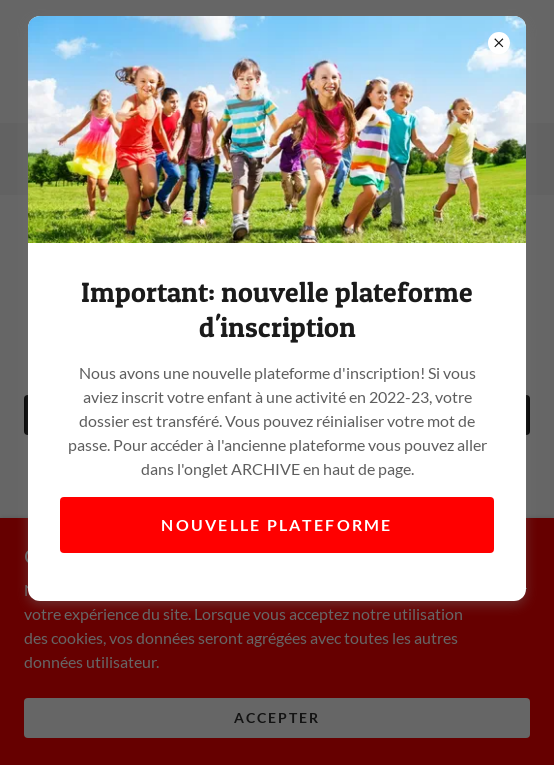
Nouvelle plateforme (276, 524)
